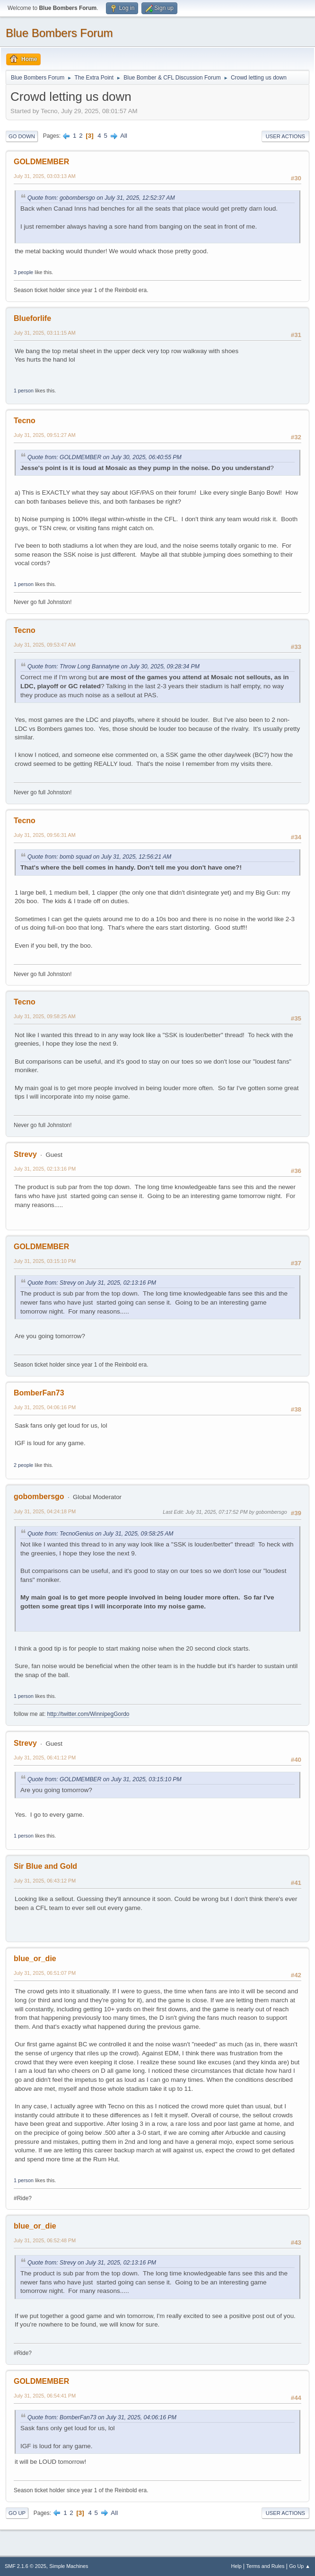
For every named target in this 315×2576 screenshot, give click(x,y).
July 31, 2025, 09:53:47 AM (45, 645)
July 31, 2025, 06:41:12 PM (45, 1757)
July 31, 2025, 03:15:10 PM (45, 1261)
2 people (23, 1465)
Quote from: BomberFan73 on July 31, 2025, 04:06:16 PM (101, 2417)
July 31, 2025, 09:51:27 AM (45, 435)
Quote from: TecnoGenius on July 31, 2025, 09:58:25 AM (100, 1533)
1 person (24, 390)
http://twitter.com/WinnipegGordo (88, 1714)
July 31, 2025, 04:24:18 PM (45, 1511)
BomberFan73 (39, 1393)
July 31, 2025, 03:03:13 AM (45, 176)
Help (236, 2566)
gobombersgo (39, 1496)
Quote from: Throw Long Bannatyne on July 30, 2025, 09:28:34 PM (113, 666)
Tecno (24, 421)
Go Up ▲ (299, 2566)
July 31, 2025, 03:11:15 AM (45, 333)
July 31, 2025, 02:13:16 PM (45, 1169)
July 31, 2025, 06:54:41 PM (45, 2395)
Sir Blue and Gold (45, 1866)
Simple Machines (68, 2566)
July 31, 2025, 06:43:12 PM (45, 1880)
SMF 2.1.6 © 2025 (25, 2566)
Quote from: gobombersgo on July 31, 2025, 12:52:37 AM (101, 198)
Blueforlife (32, 318)
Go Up (17, 2513)
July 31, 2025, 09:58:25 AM (45, 1016)
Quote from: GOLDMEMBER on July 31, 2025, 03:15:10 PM (104, 1779)
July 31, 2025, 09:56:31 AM (45, 835)
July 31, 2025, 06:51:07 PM (45, 1973)
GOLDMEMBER (41, 162)
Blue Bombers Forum (59, 33)
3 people (23, 272)
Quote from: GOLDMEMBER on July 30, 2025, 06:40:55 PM (104, 457)
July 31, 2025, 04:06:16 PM (45, 1407)
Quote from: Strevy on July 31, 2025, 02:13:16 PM (91, 1282)
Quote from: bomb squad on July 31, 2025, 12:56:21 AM (99, 856)
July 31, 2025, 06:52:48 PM (45, 2240)
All (123, 135)
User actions (285, 136)
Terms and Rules (265, 2566)
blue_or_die (35, 1958)
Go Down (22, 136)
